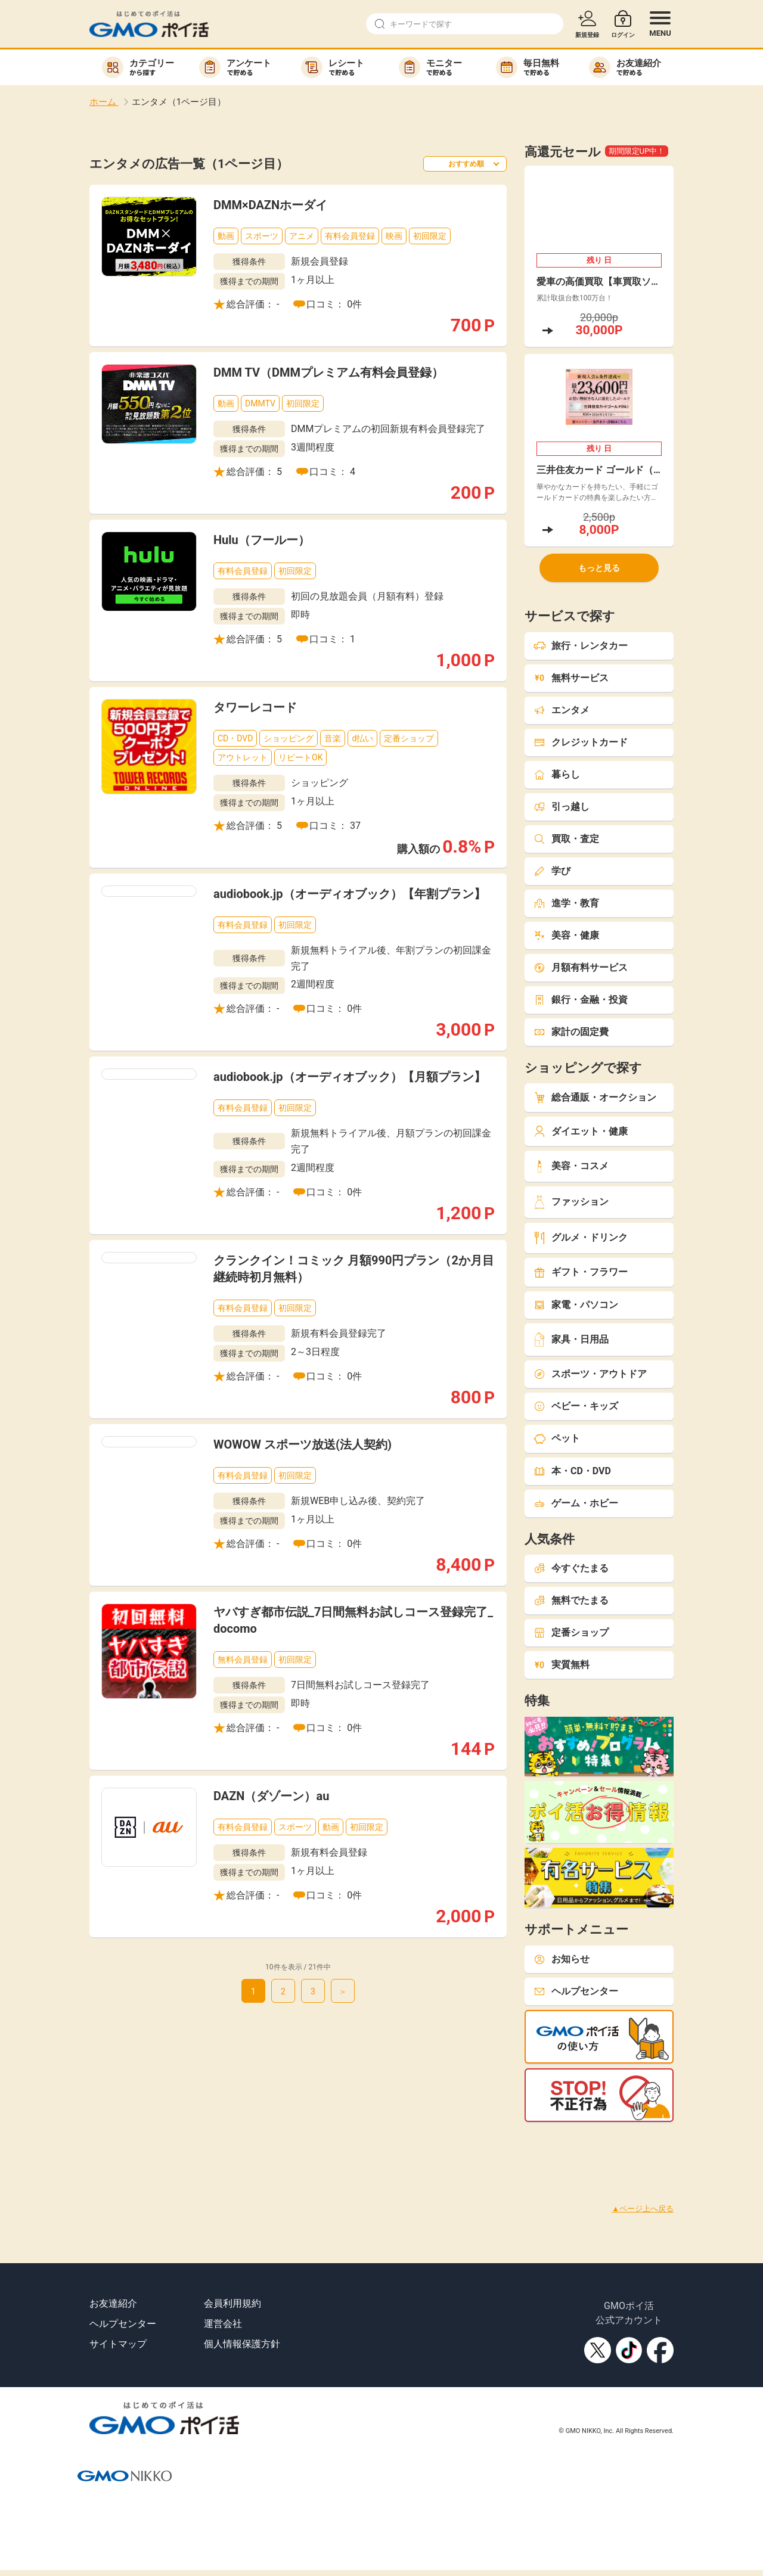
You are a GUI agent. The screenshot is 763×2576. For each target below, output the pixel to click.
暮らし (557, 774)
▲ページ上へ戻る (643, 2208)
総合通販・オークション (595, 1097)
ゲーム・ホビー (576, 1503)
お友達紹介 (113, 2303)
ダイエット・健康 (581, 1131)
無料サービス (571, 677)
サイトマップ (118, 2344)
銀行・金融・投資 (581, 999)
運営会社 (223, 2323)
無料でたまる (571, 1600)
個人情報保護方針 (242, 2344)
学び (552, 871)
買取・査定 (566, 838)
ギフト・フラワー (581, 1272)
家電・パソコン (576, 1304)
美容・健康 (566, 935)
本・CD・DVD (572, 1471)
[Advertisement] (217, 2149)
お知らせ (562, 1959)
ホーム (104, 102)
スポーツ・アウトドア (590, 1373)
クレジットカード (581, 742)
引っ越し (562, 806)
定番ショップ (571, 1632)
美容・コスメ (571, 1166)
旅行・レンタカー (581, 645)
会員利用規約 (232, 2303)
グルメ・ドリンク (581, 1238)
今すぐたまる (571, 1568)
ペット (557, 1438)
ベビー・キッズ (576, 1406)
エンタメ (562, 710)
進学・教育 (566, 903)
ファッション (571, 1202)
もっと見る (599, 568)
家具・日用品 (571, 1339)
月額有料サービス (581, 967)
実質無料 (562, 1664)
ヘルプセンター (576, 1991)
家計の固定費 (571, 1031)
